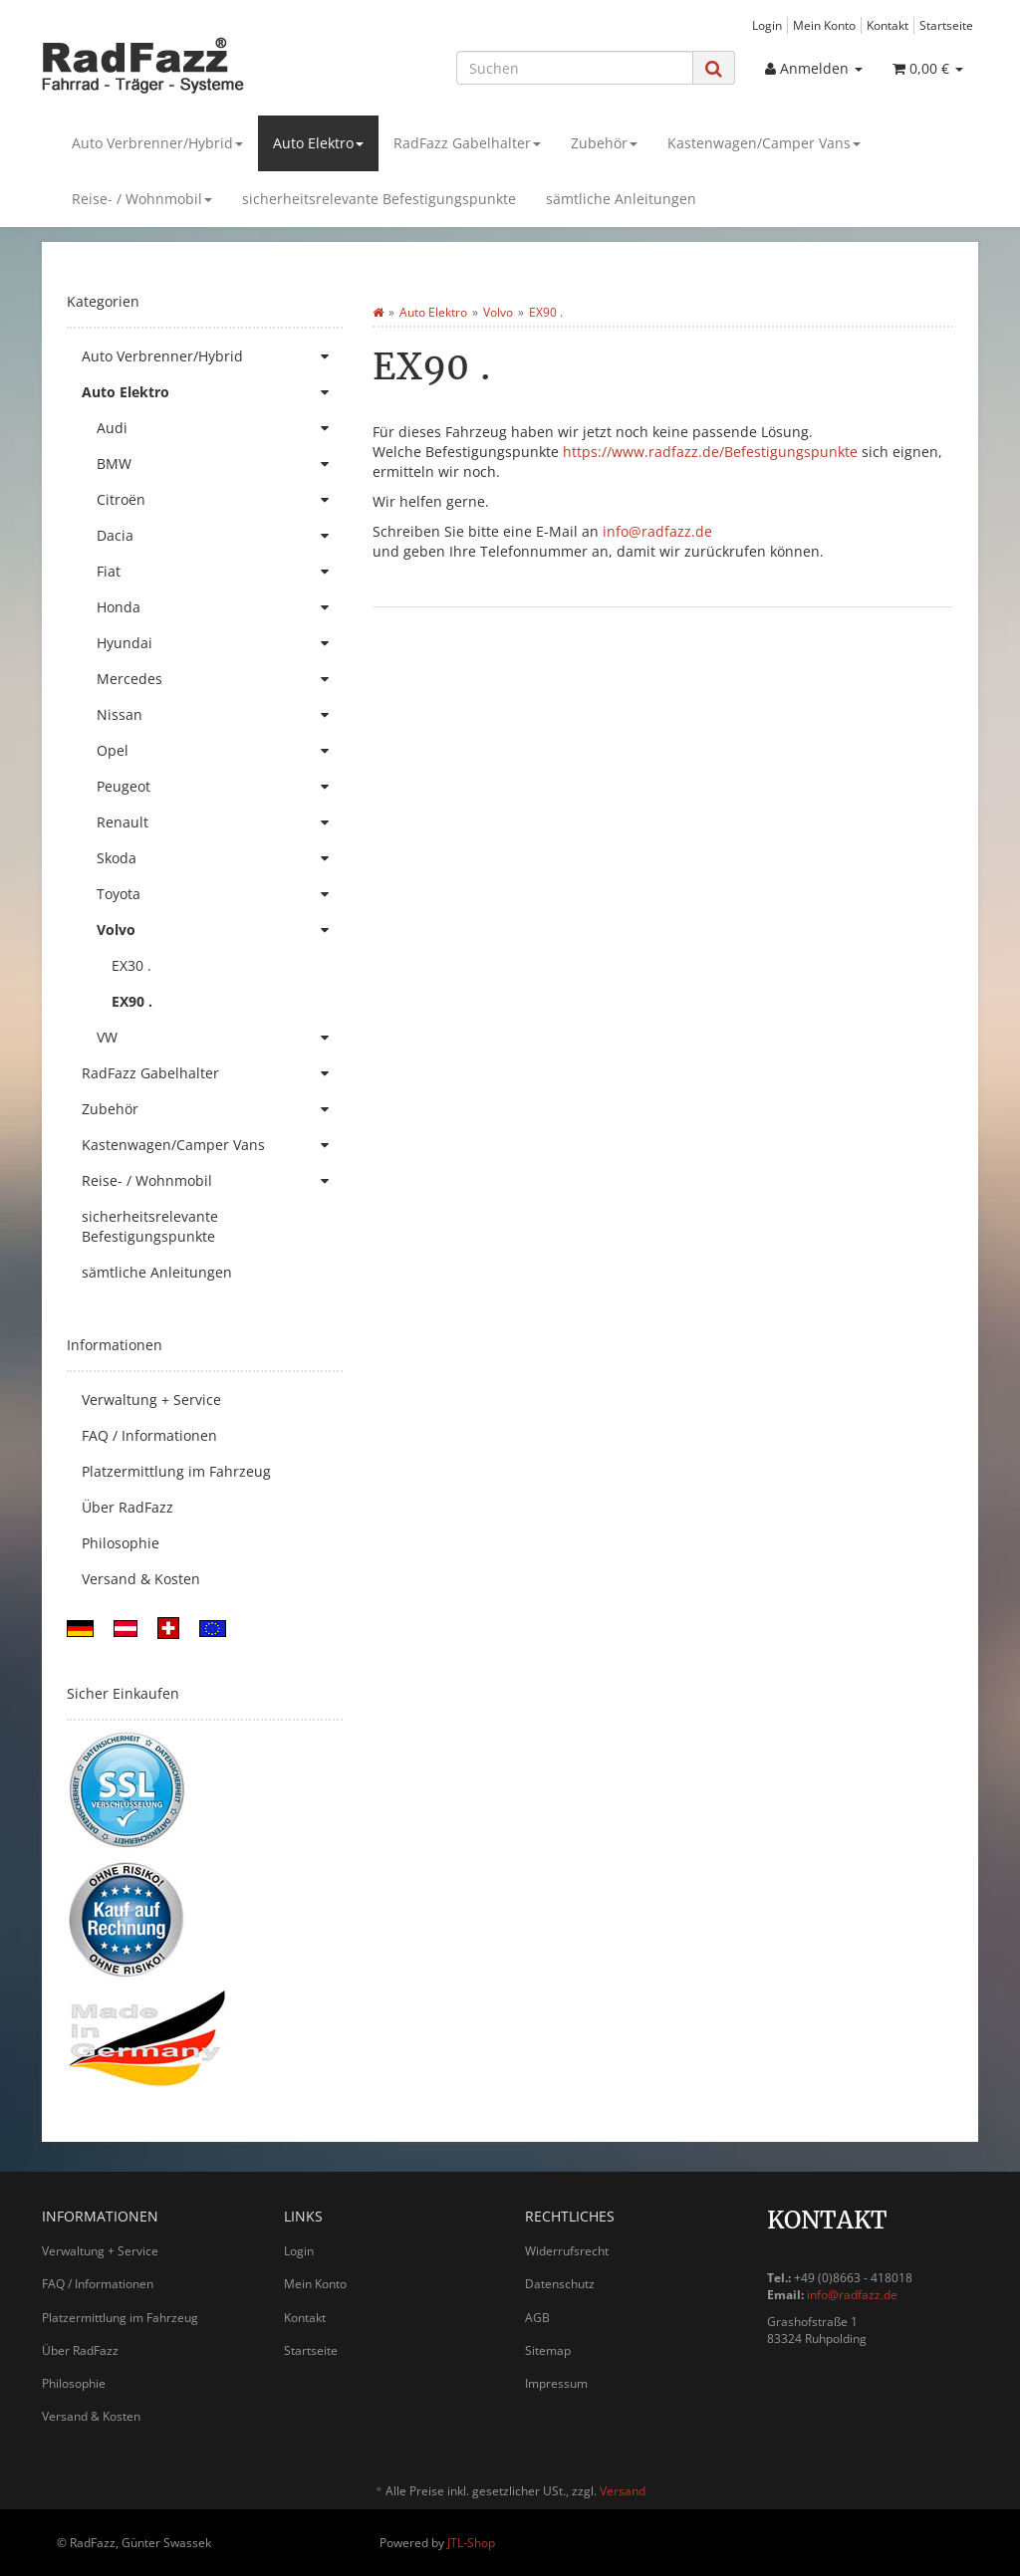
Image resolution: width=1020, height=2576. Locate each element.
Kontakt (887, 25)
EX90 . (132, 1001)
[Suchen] (574, 68)
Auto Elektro (318, 142)
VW (220, 1037)
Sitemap (548, 2350)
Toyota (220, 894)
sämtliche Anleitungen (621, 198)
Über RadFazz (127, 1507)
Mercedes (220, 679)
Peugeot (220, 787)
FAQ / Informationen (149, 1435)
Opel (220, 751)
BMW (220, 464)
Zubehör (604, 142)
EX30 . (131, 965)
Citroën (220, 500)
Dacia (220, 536)
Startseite (946, 25)
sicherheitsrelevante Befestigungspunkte (379, 198)
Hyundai (220, 643)
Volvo (220, 930)
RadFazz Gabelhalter (467, 142)
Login (767, 25)
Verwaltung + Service (151, 1399)
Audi (220, 428)
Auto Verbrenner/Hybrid (157, 142)
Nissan (220, 715)
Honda (220, 607)
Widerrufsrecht (567, 2250)
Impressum (556, 2383)
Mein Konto (824, 25)
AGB (537, 2317)
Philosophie (120, 1542)
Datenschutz (560, 2283)
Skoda (220, 858)
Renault (220, 822)
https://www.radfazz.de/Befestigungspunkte (710, 451)
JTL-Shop (471, 2542)
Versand (622, 2490)
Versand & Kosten (141, 1578)
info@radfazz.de (657, 531)
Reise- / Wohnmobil (142, 198)
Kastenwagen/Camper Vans (764, 142)
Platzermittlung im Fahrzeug (176, 1471)
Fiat (220, 571)
